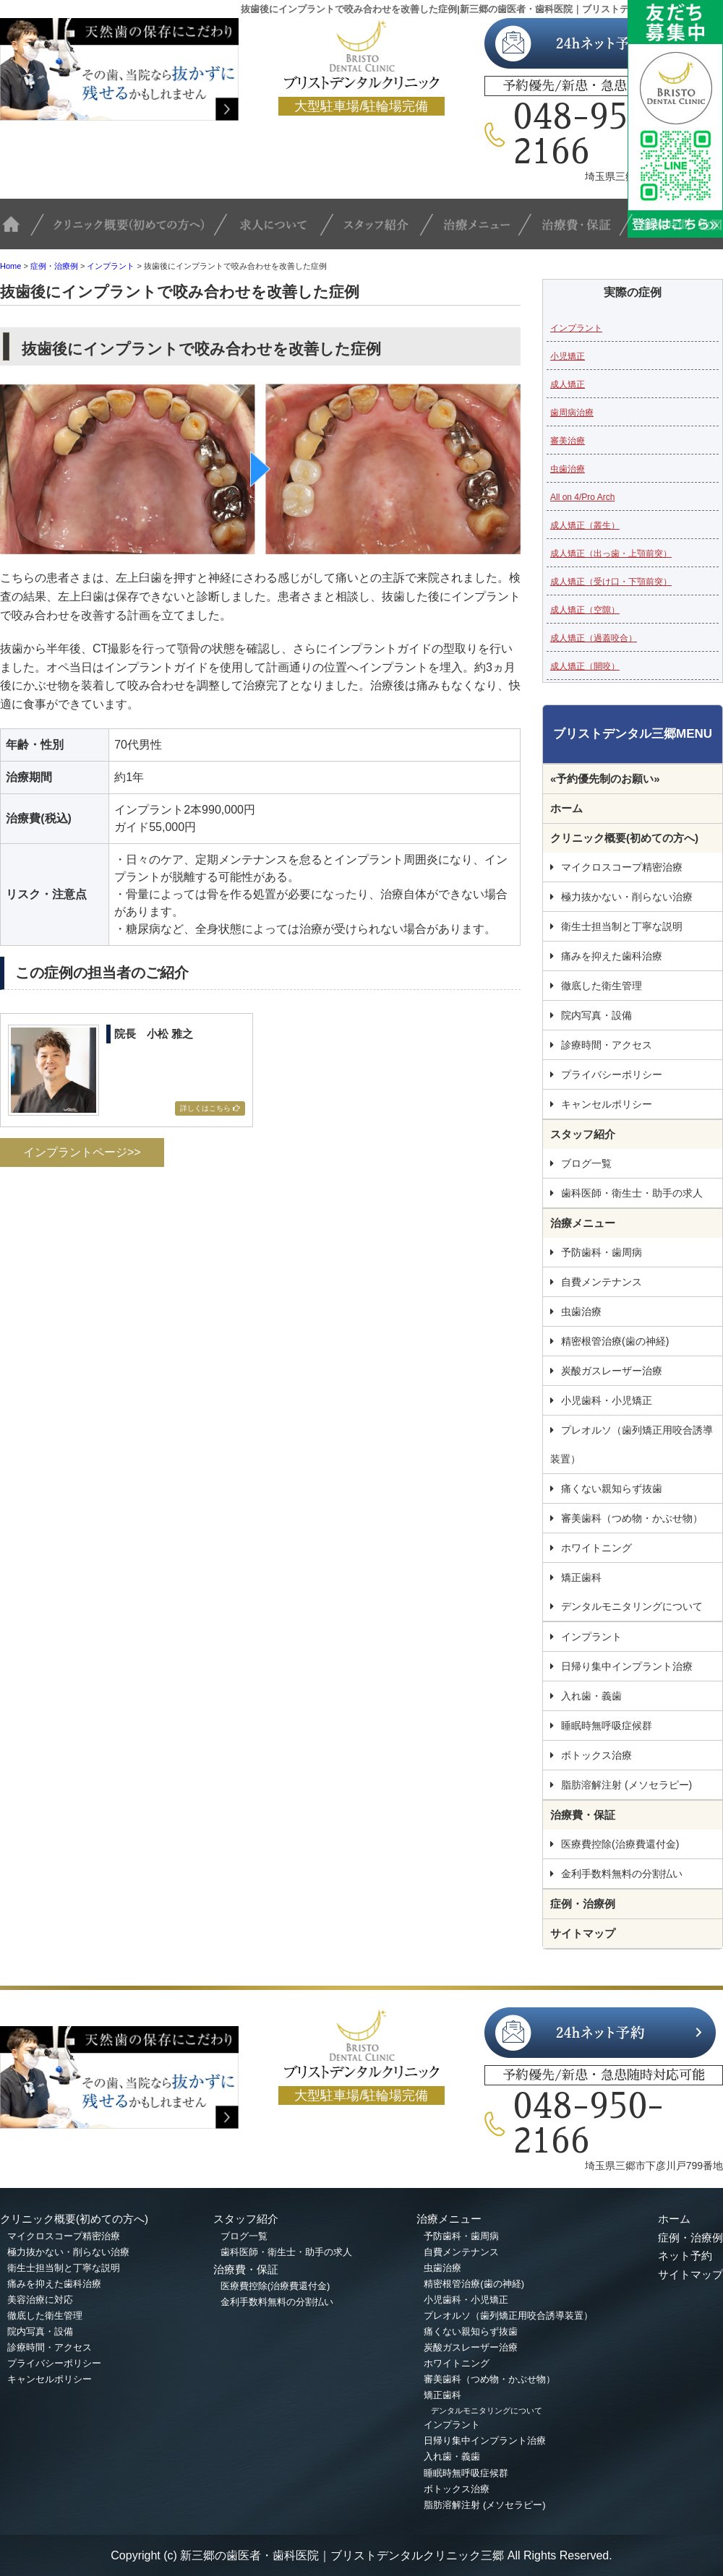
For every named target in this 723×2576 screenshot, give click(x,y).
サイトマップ (582, 1933)
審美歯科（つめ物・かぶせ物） (632, 1518)
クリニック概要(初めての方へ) (135, 231)
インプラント (110, 266)
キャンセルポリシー (606, 1104)
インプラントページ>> (82, 1152)
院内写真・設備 (596, 1015)
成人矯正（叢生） (585, 525)
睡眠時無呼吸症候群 (606, 1725)
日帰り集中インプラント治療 (627, 1666)
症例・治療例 (54, 266)
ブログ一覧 (586, 1163)
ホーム (566, 808)
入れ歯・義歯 (591, 1696)
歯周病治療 (572, 413)
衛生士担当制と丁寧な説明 (622, 926)
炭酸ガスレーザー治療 (611, 1371)
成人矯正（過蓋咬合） (593, 638)
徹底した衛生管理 (601, 985)
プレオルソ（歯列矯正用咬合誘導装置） (631, 1444)
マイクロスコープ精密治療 (622, 867)
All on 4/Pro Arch (582, 497)
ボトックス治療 (596, 1755)
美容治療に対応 (40, 2299)
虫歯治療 (567, 469)
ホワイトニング (596, 1548)
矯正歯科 (581, 1577)
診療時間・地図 (678, 231)
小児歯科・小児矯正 (606, 1400)
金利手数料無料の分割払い (622, 1873)
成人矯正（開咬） (585, 666)
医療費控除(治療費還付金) (620, 1844)
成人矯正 (567, 384)
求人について (282, 231)
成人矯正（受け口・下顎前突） (611, 582)
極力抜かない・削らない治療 (627, 897)
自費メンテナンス (601, 1282)
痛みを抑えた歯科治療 (611, 956)
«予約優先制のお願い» (605, 778)
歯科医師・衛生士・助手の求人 (632, 1193)
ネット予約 (685, 2255)
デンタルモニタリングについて (632, 1606)
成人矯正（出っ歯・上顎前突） (611, 553)
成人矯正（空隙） (585, 610)
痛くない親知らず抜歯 (611, 1488)
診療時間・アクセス (606, 1045)
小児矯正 (567, 356)
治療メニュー (484, 231)
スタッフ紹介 (386, 231)
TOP (21, 231)
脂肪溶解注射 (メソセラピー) (626, 1785)
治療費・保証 (582, 231)
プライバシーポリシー (611, 1074)
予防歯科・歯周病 (601, 1252)
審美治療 (567, 441)
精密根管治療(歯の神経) (615, 1341)
